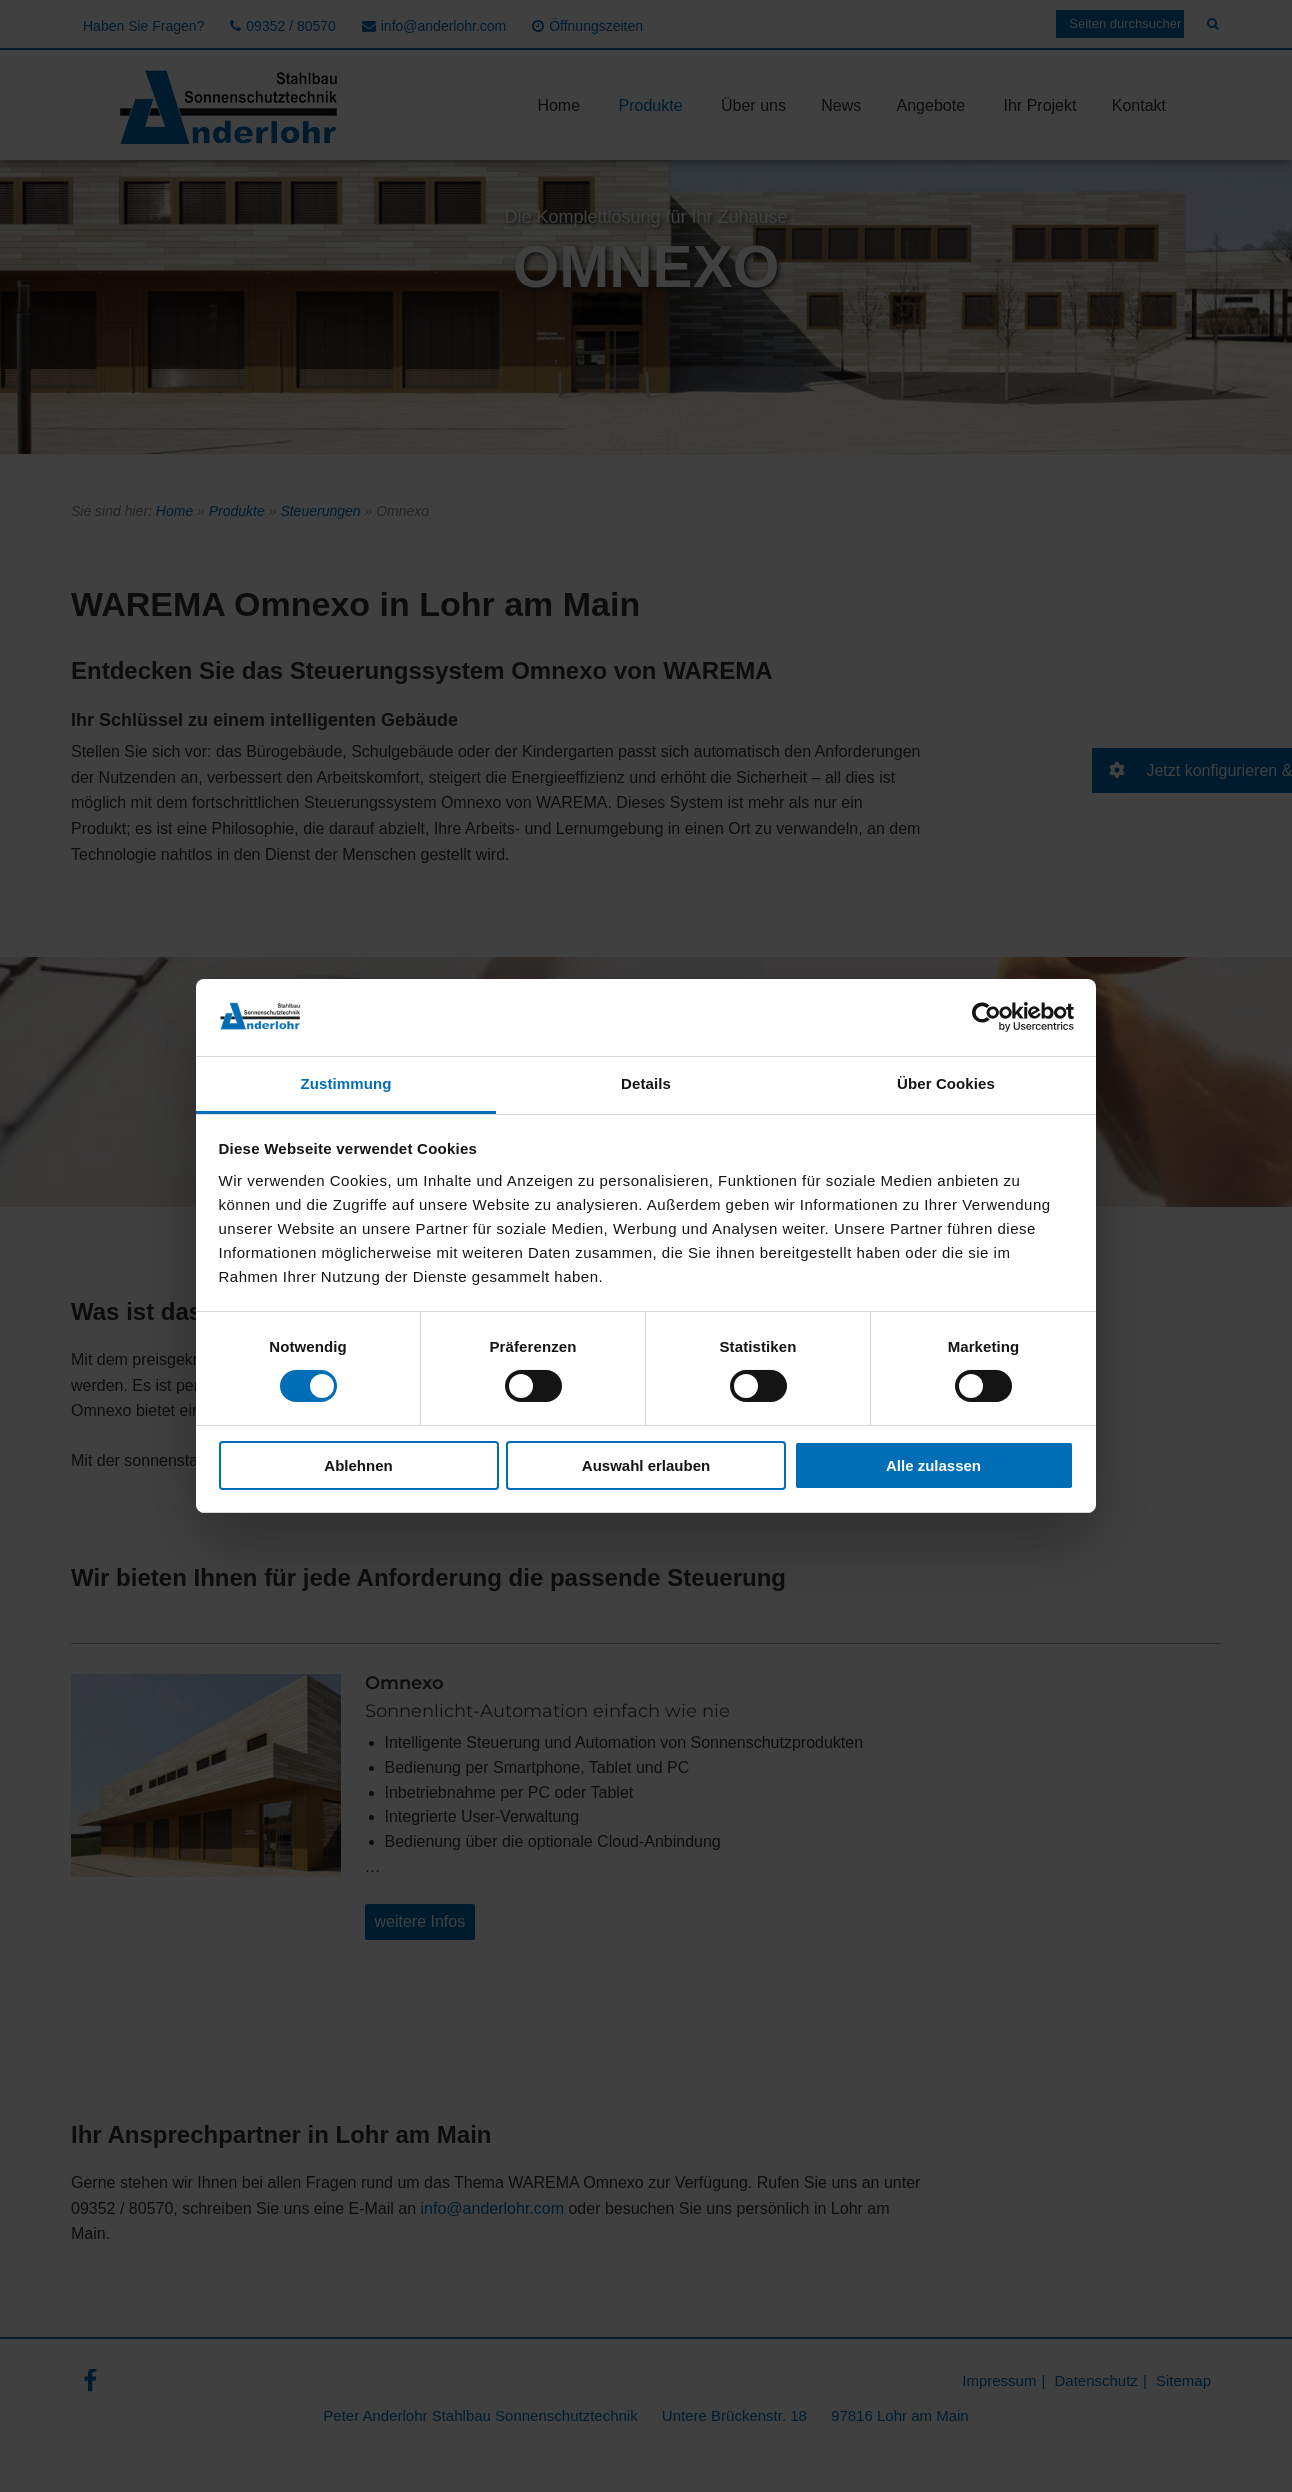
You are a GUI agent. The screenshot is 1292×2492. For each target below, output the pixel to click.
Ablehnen (358, 1465)
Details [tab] (646, 1083)
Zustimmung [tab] (346, 1083)
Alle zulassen (933, 1465)
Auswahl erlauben (646, 1465)
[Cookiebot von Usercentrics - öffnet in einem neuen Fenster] (986, 1017)
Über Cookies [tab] (946, 1083)
